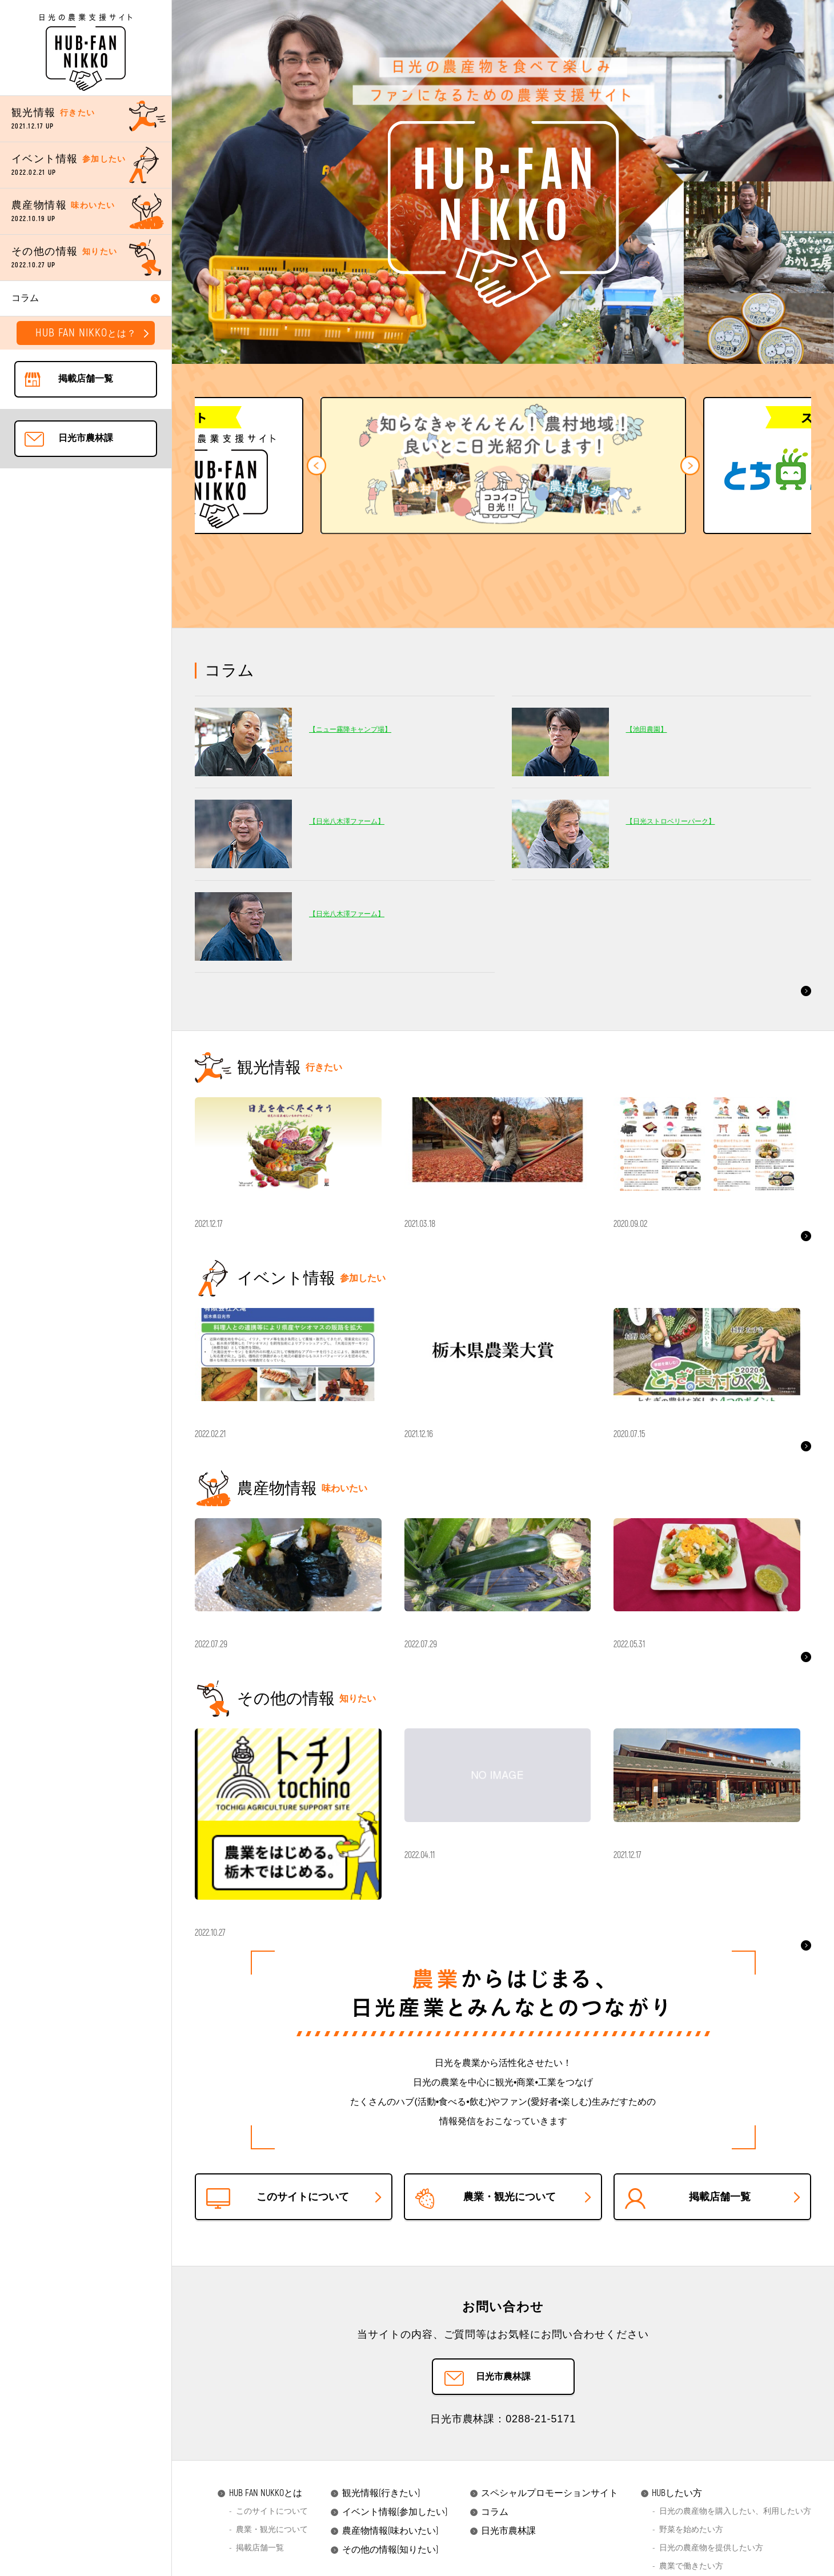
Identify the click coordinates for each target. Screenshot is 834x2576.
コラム (489, 2560)
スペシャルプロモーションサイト (544, 2541)
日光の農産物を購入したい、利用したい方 (735, 2559)
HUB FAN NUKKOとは (260, 2541)
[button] (316, 465)
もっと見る (780, 990)
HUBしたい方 (671, 2541)
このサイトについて (272, 2559)
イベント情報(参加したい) (389, 2560)
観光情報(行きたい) (375, 2541)
